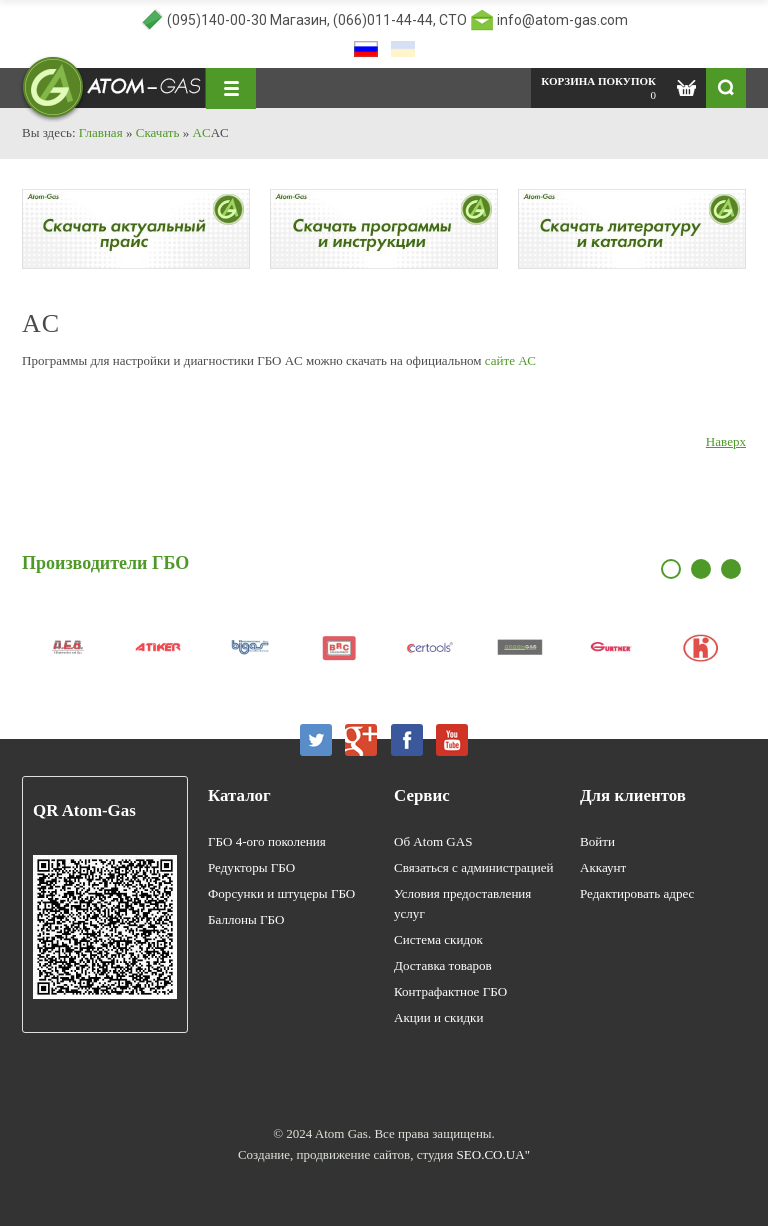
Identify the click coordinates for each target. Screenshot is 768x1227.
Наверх (726, 442)
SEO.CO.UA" (493, 1155)
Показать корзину (686, 88)
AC (201, 132)
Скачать (157, 132)
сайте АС (510, 361)
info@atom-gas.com (562, 20)
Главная (101, 132)
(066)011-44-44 (383, 20)
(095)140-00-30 (217, 20)
